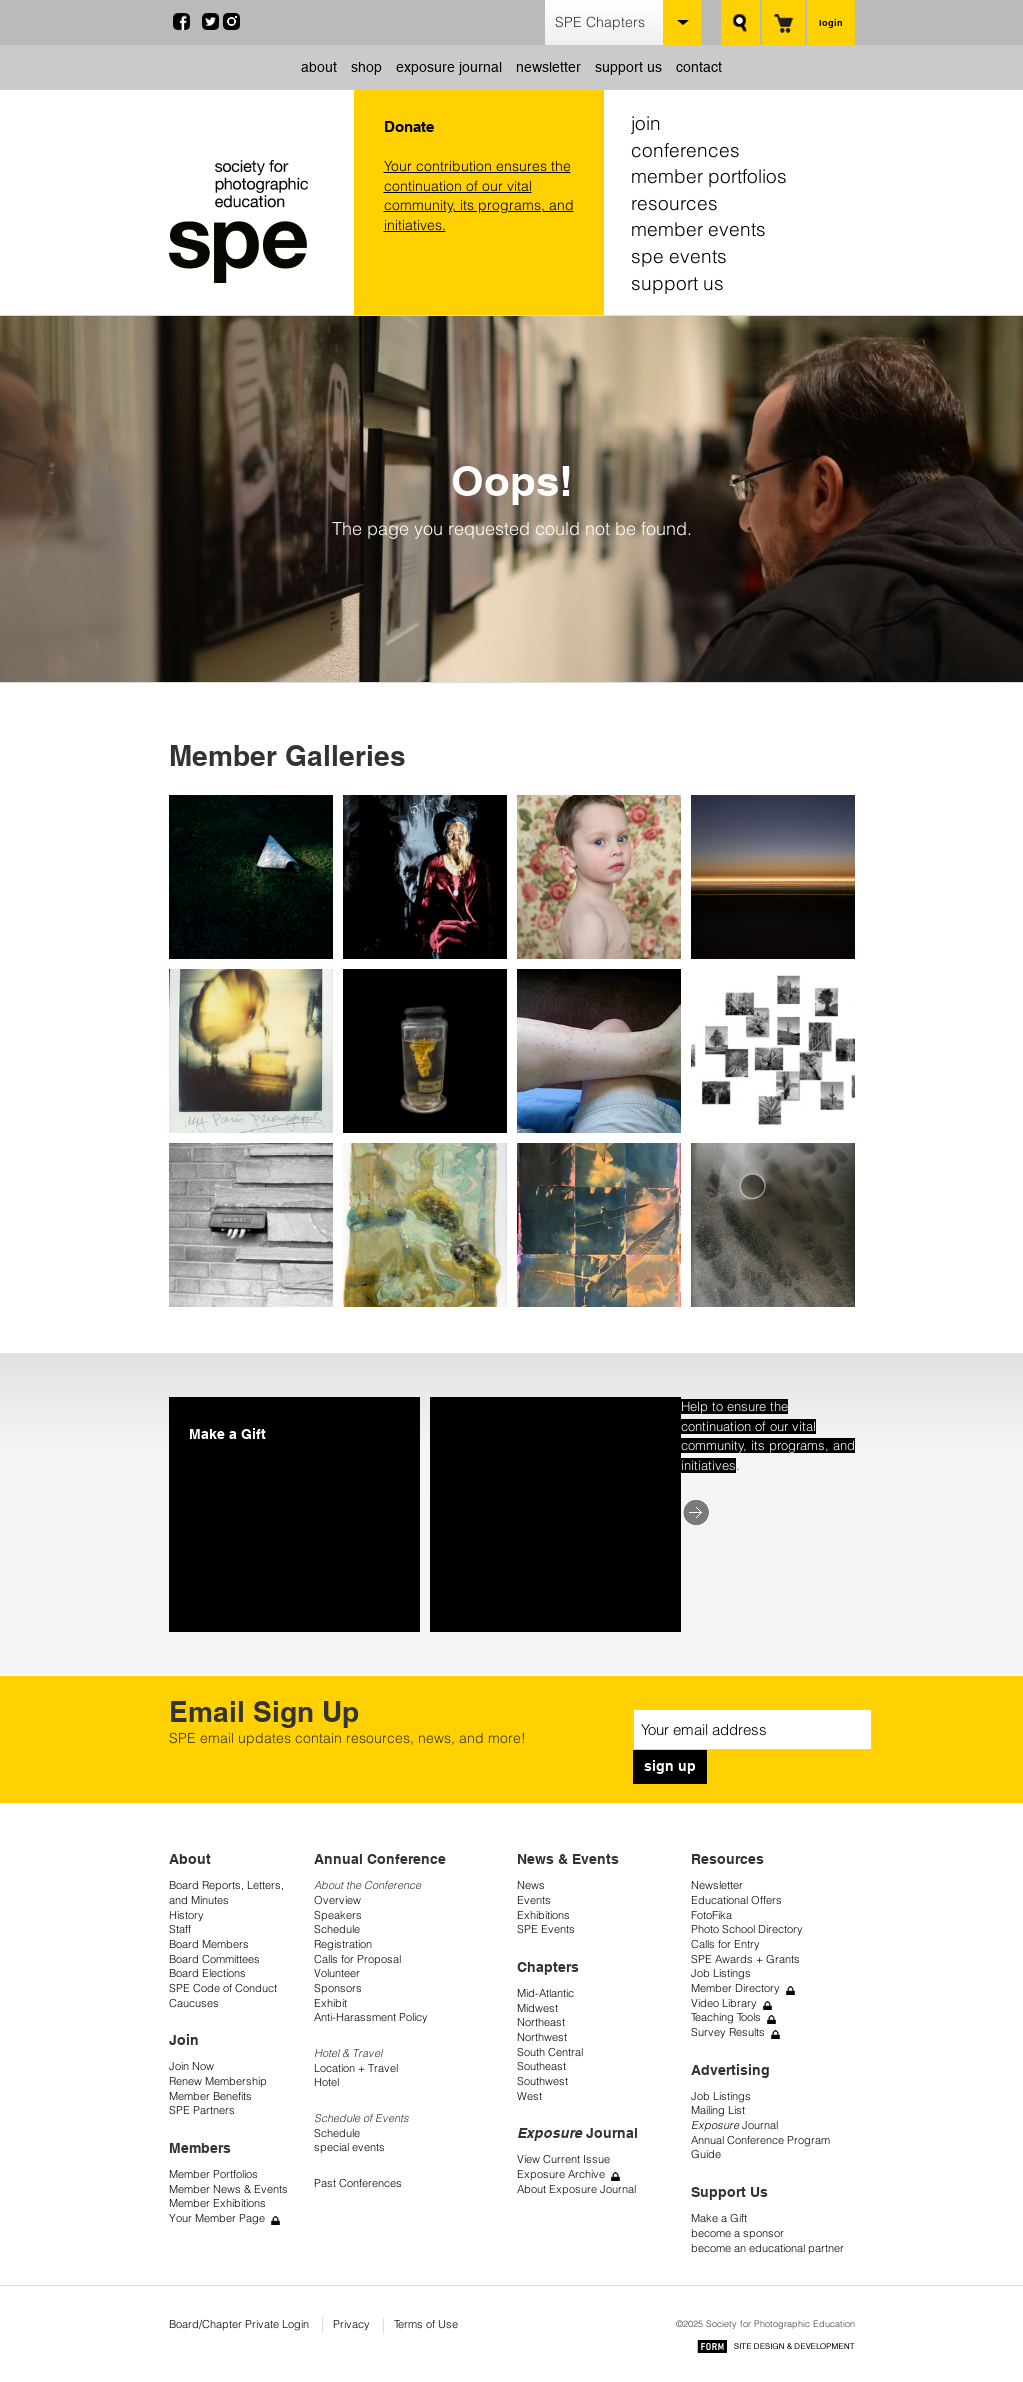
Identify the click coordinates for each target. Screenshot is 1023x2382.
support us (628, 67)
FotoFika (711, 1915)
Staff (180, 1929)
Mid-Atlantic (545, 1993)
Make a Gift (719, 2218)
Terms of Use (426, 2324)
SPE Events (546, 1929)
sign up (670, 1766)
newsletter (548, 67)
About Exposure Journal (576, 2189)
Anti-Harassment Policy (371, 2017)
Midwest (537, 2008)
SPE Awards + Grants (745, 1959)
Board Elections (207, 1973)
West (529, 2096)
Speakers (338, 1915)
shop (366, 67)
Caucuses (194, 2003)
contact (699, 67)
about (319, 67)
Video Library (724, 2003)
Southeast (541, 2066)
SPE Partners (202, 2110)
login (831, 22)
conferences (685, 150)
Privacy (351, 2324)
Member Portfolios (213, 2174)
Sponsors (338, 1988)
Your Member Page (217, 2218)
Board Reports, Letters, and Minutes (226, 1893)
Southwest (542, 2081)
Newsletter (717, 1885)
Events (534, 1900)
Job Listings (721, 1973)
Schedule (337, 1929)
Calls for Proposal (357, 1959)
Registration (343, 1944)
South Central (550, 2052)
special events (349, 2147)
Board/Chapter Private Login (239, 2324)
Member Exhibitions (217, 2203)
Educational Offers (736, 1900)
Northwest (542, 2037)
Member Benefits (210, 2096)
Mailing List (718, 2110)
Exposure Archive (561, 2174)
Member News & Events (228, 2189)
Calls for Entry (725, 1944)
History (186, 1915)
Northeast (541, 2022)
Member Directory (735, 1988)
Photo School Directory (747, 1929)
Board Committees (214, 1959)
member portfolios (709, 176)
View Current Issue (563, 2159)
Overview (337, 1900)
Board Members (209, 1944)
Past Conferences (358, 2183)
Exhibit (330, 2003)
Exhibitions (543, 1915)
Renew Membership (218, 2081)
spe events (679, 256)
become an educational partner (767, 2248)
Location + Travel (356, 2068)
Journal (734, 2125)
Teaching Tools (726, 2017)
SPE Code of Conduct (223, 1988)
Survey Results (728, 2032)
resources (674, 203)
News (531, 1885)
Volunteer (337, 1973)
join (646, 123)
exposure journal (449, 67)
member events (698, 229)
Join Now (191, 2066)
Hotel (326, 2082)
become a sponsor (737, 2233)
